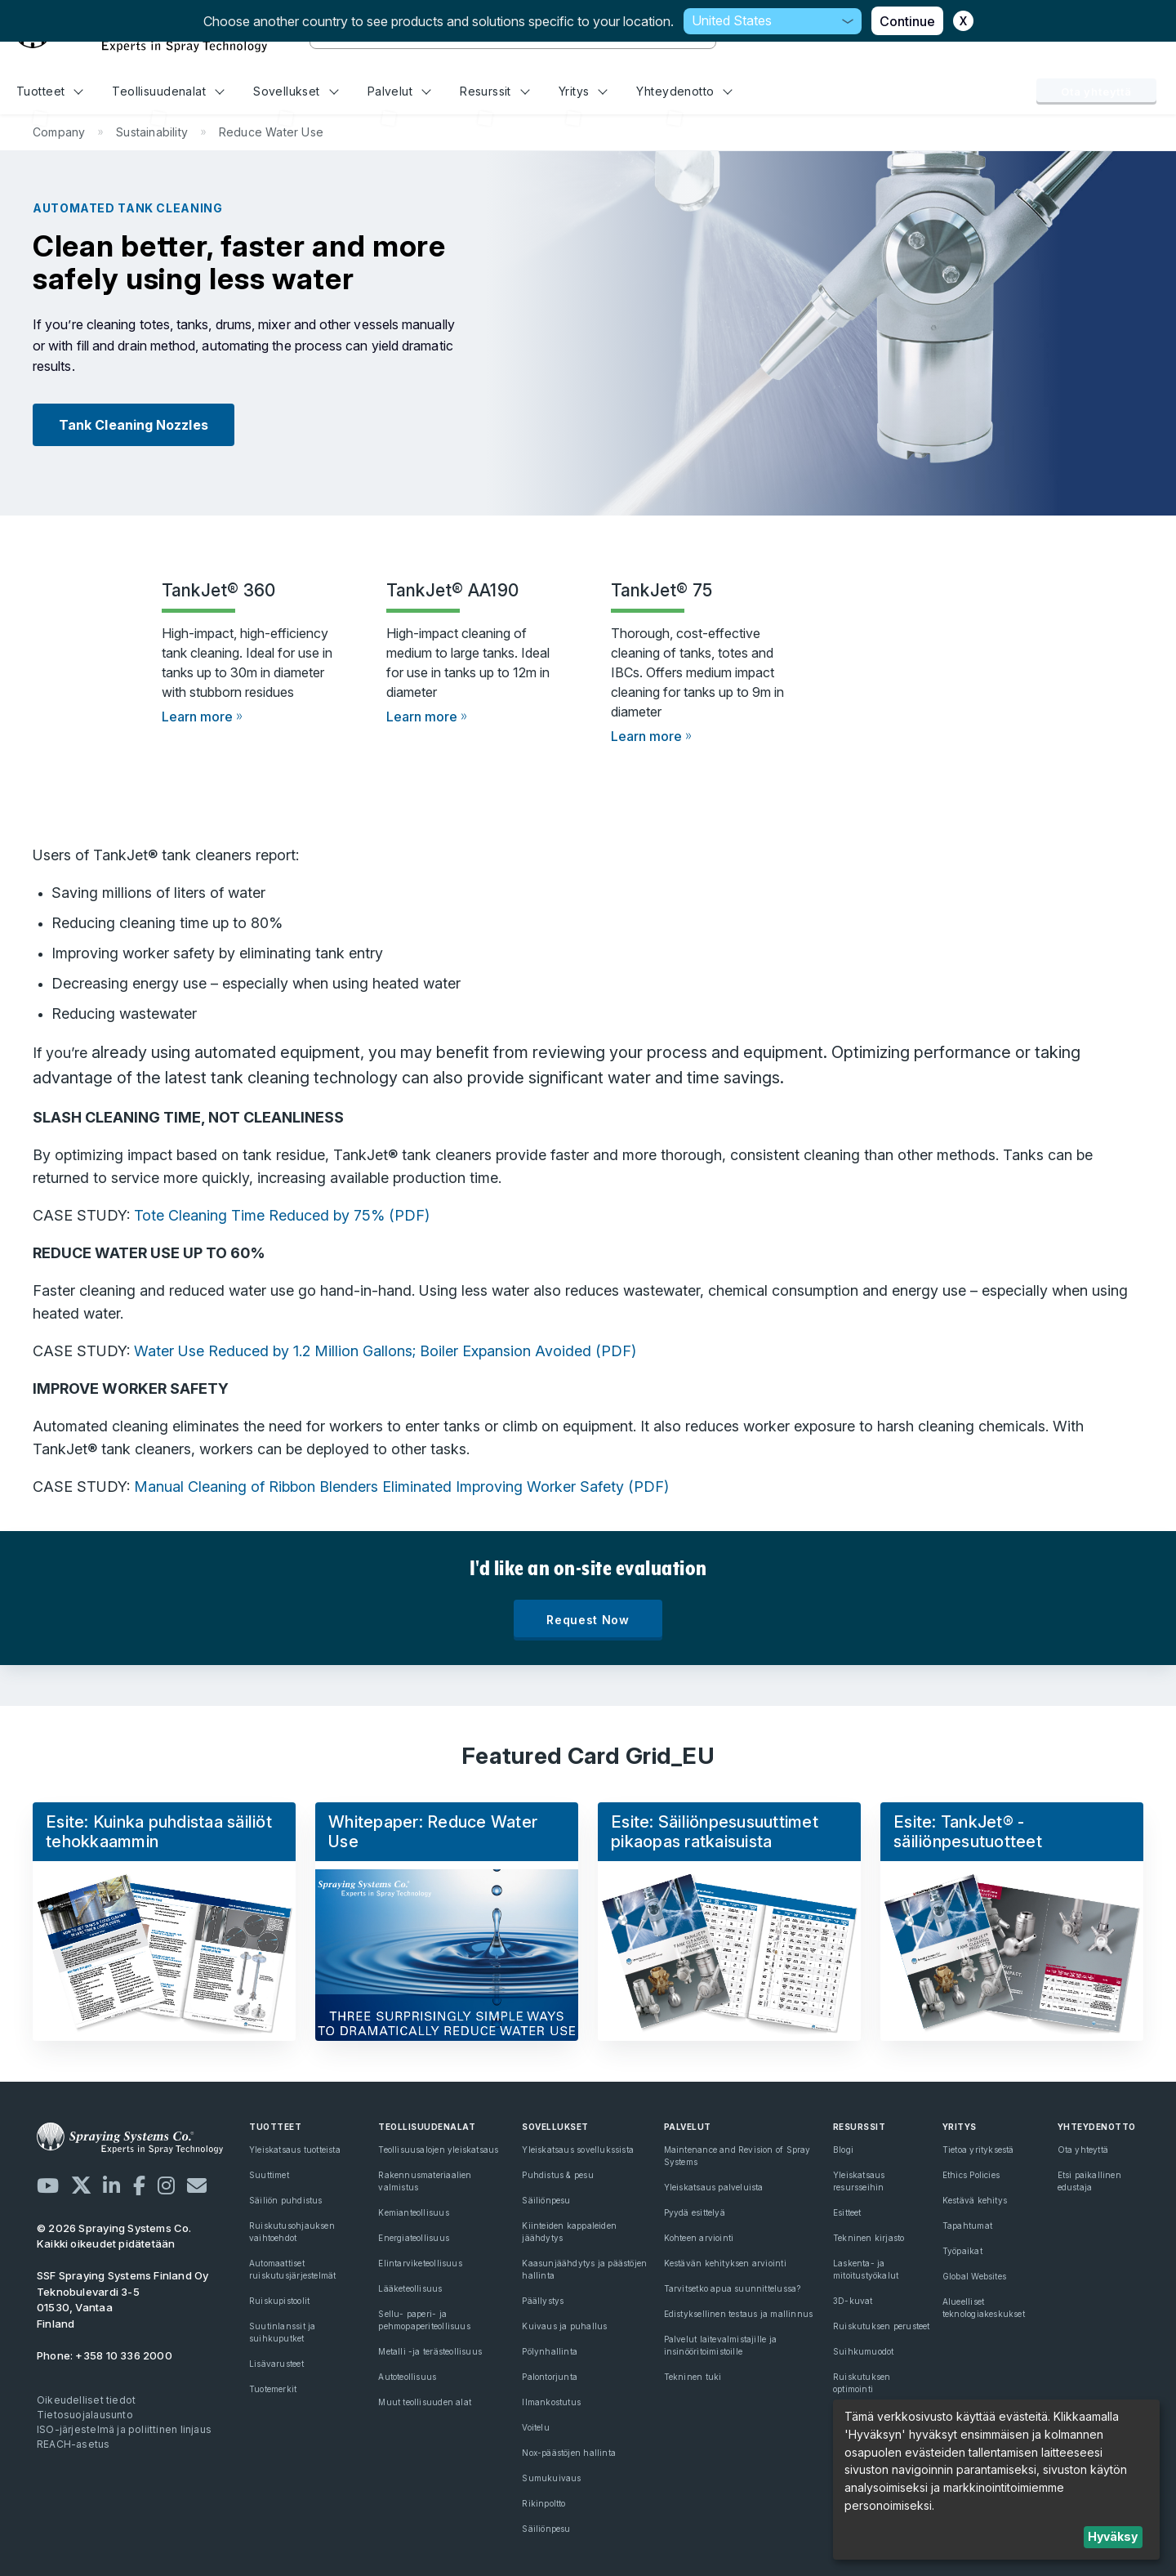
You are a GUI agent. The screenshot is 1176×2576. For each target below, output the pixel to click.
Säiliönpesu (546, 2200)
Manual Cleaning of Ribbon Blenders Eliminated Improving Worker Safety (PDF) (401, 1486)
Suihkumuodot (863, 2351)
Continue (907, 21)
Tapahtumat (967, 2225)
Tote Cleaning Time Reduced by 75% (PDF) (282, 1215)
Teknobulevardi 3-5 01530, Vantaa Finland (123, 2299)
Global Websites (974, 2276)
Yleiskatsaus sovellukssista (578, 2149)
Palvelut (399, 91)
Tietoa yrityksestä (978, 2149)
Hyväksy (1113, 2536)
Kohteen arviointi (699, 2238)
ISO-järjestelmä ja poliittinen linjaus (124, 2429)
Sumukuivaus (551, 2478)
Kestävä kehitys (974, 2200)
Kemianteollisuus (413, 2212)
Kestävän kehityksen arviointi (725, 2263)
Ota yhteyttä (1096, 91)
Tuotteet (49, 91)
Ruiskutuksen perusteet (881, 2326)
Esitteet (847, 2212)
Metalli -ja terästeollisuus (430, 2351)
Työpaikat (962, 2251)
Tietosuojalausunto (85, 2415)
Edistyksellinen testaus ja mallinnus (738, 2314)
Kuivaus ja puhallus (564, 2326)
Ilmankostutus (551, 2402)
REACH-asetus (73, 2444)
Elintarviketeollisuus (419, 2263)
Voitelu (535, 2427)
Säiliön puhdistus (286, 2200)
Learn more (197, 716)
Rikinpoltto (543, 2503)
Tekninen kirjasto (869, 2238)
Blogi (843, 2149)
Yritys (583, 91)
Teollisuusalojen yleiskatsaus (438, 2149)
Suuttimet (269, 2175)
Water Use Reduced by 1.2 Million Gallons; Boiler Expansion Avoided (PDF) (385, 1350)
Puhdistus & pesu (557, 2175)
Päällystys (543, 2301)
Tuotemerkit (272, 2389)
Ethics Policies (971, 2175)
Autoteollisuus (407, 2377)
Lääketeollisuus (410, 2288)
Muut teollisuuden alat (424, 2402)
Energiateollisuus (413, 2238)
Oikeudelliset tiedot (86, 2400)
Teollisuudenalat (168, 91)
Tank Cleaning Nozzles (133, 425)
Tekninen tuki (693, 2377)
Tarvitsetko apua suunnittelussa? (732, 2288)
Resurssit (494, 91)
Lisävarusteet (276, 2363)
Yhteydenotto (684, 91)
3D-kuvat (853, 2301)
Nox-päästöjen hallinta (569, 2453)
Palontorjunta (549, 2377)
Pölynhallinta (549, 2351)
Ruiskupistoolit (279, 2301)
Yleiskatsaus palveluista (714, 2187)
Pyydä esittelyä (694, 2212)
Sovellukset (295, 91)
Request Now (588, 1620)
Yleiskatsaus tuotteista (295, 2149)
